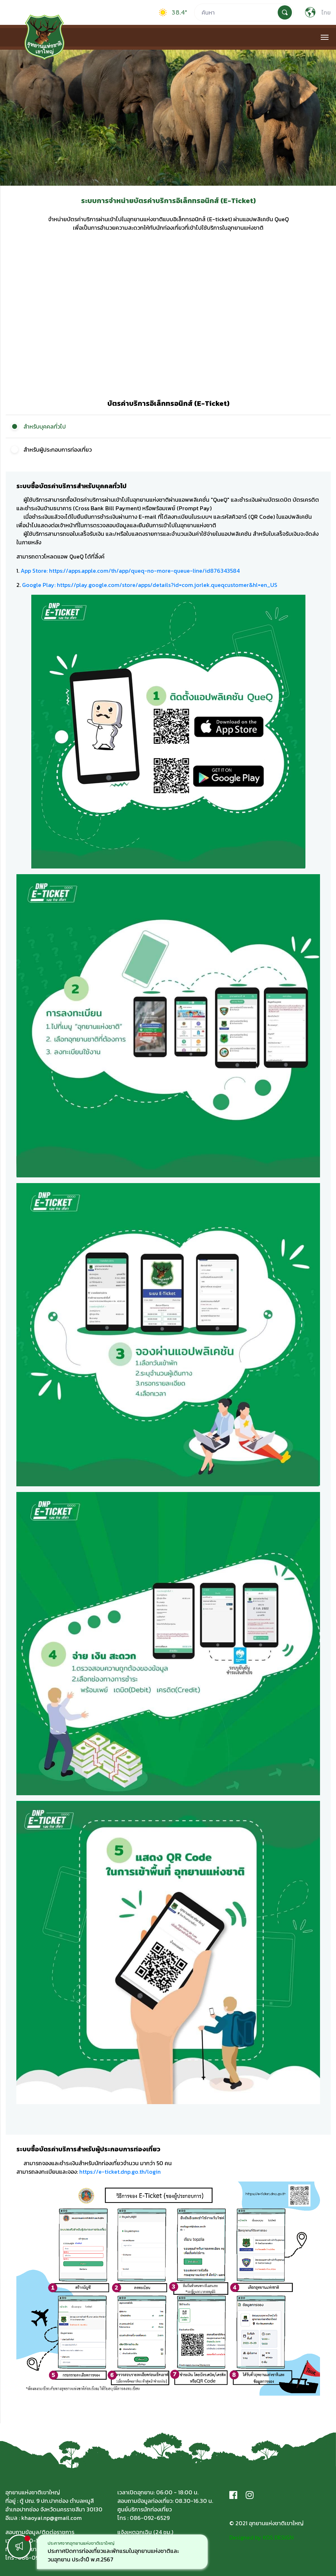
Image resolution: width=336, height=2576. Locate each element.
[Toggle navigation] (324, 37)
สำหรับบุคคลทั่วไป (44, 426)
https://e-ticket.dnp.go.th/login (120, 2171)
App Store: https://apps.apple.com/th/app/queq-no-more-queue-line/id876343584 (130, 570)
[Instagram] (250, 2495)
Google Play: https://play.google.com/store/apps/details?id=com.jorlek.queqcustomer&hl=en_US (149, 585)
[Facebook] (233, 2495)
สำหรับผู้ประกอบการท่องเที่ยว (57, 449)
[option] (122, 2552)
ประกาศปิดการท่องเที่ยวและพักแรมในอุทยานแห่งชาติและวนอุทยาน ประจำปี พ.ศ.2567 (113, 2555)
